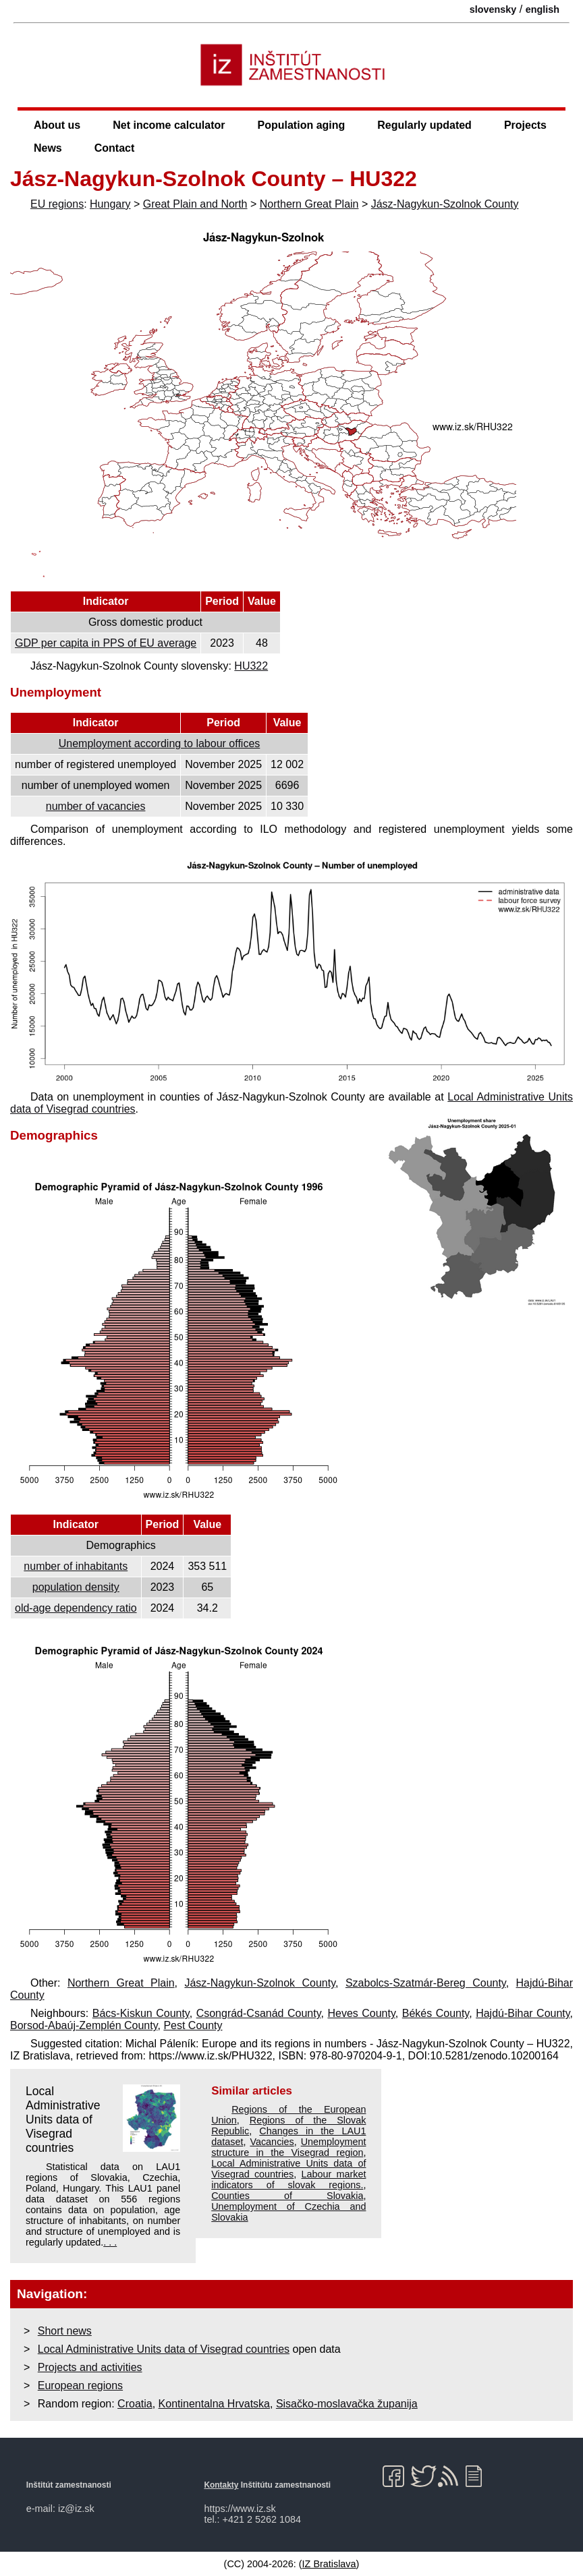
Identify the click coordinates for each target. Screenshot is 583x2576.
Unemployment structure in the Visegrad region (288, 2147)
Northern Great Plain (309, 204)
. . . (110, 2242)
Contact (114, 148)
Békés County (435, 2013)
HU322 (251, 666)
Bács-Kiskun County (141, 2013)
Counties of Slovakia (287, 2195)
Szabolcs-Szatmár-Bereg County (425, 1983)
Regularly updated (424, 125)
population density (75, 1587)
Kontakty (221, 2485)
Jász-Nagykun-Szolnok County (445, 204)
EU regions (57, 204)
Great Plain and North (195, 204)
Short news (65, 2331)
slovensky (493, 9)
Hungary (110, 204)
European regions (80, 2385)
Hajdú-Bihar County (523, 2013)
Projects (525, 125)
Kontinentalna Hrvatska (214, 2403)
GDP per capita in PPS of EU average (105, 643)
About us (57, 125)
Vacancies (272, 2141)
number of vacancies (96, 806)
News (48, 148)
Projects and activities (90, 2367)
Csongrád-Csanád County (258, 2013)
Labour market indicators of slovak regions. (288, 2179)
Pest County (192, 2025)
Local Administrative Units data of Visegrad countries (63, 2119)
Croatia (134, 2403)
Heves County (361, 2013)
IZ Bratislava (329, 2563)
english (542, 9)
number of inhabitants (76, 1566)
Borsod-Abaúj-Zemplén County (83, 2025)
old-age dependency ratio (76, 1608)
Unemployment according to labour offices (159, 743)
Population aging (301, 125)
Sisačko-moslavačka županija (347, 2403)
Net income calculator (169, 125)
